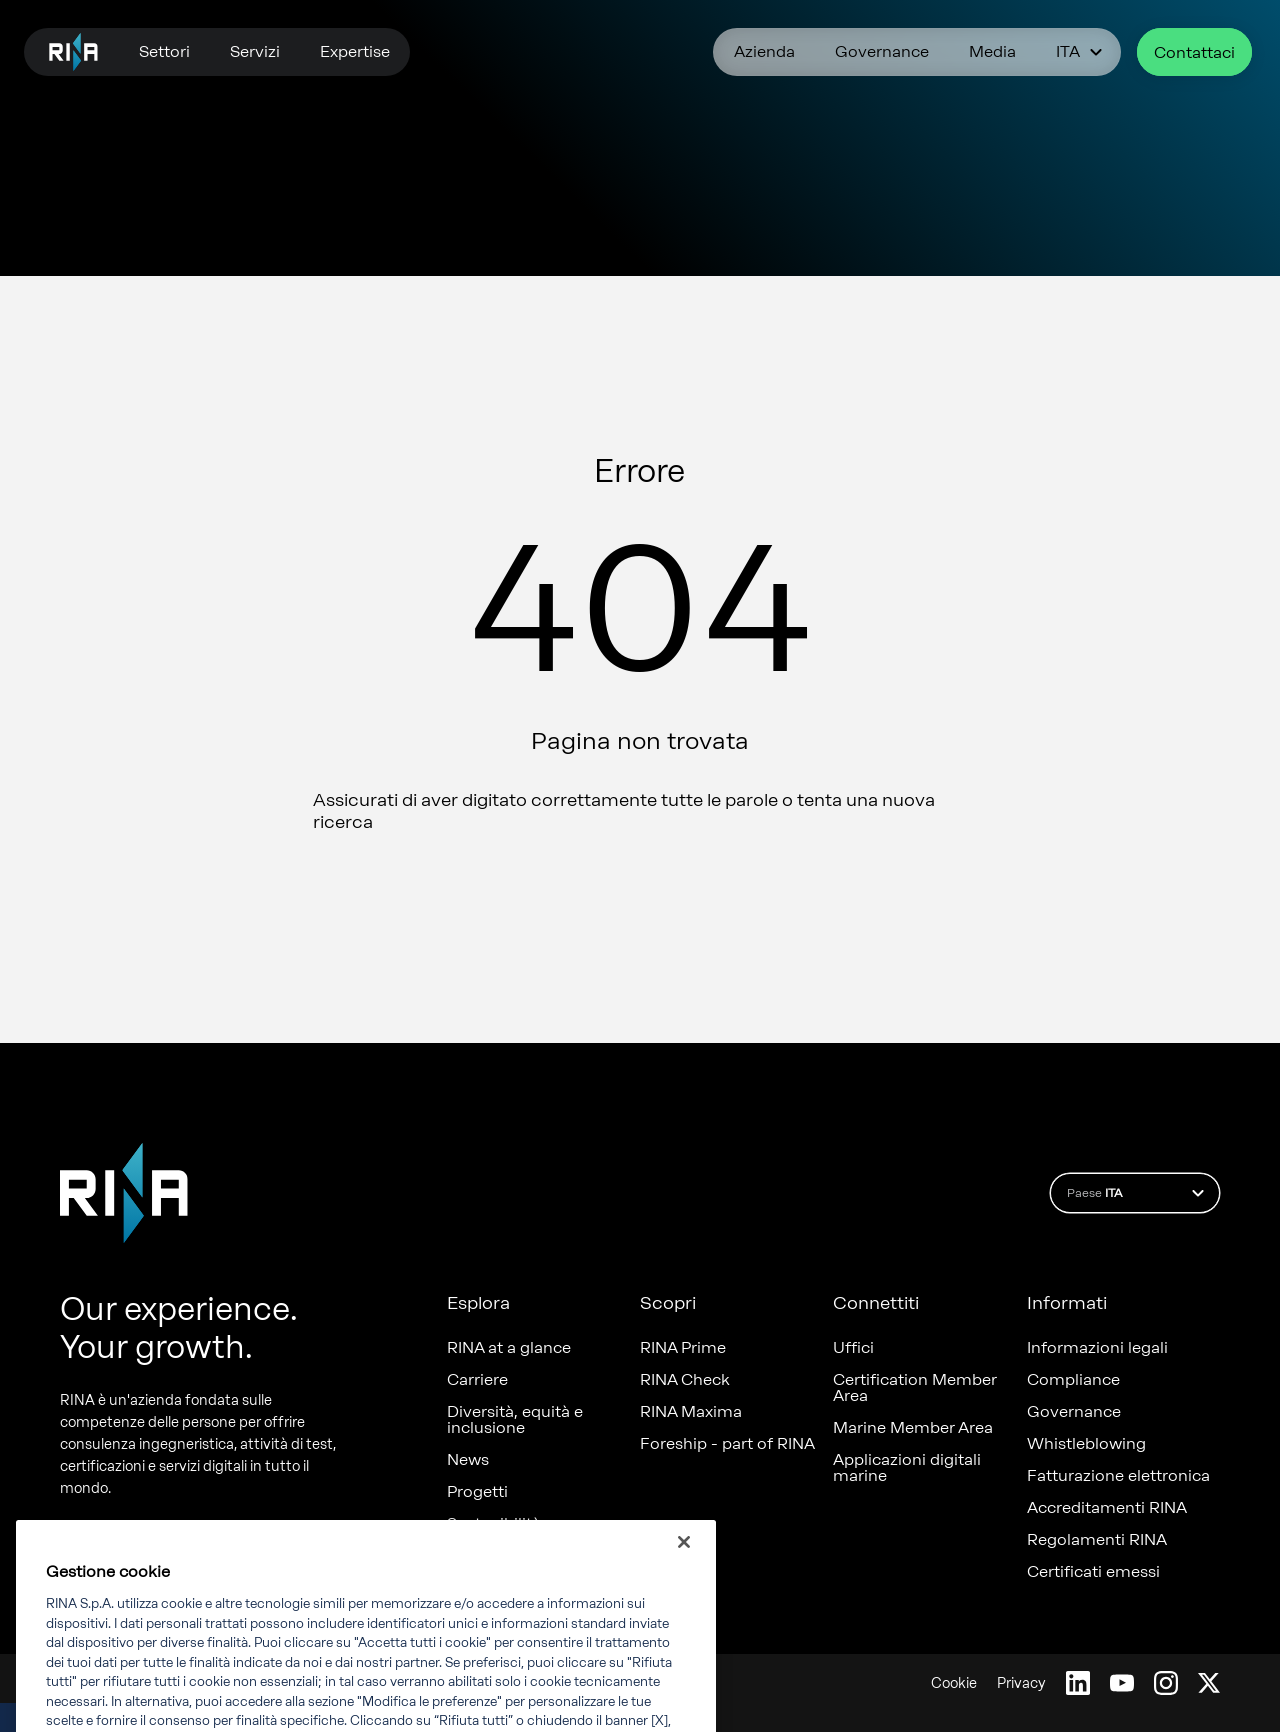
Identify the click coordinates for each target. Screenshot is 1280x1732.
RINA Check (685, 1380)
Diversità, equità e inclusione (515, 1420)
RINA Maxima (691, 1412)
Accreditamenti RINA (1107, 1508)
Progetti (477, 1492)
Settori (164, 51)
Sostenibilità (494, 1524)
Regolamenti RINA (1097, 1540)
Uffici (853, 1348)
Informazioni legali (1097, 1348)
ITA (1082, 52)
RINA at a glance (509, 1348)
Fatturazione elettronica (1118, 1476)
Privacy (1021, 1683)
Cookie (954, 1683)
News (468, 1460)
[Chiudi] (684, 1568)
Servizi (255, 51)
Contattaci (1194, 52)
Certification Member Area (915, 1388)
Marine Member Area (913, 1428)
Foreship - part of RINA (727, 1444)
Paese (1138, 1193)
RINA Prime (683, 1348)
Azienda (764, 51)
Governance (882, 51)
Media (992, 51)
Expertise (355, 51)
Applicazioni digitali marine (907, 1468)
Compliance (1073, 1380)
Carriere (477, 1380)
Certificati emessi (1093, 1572)
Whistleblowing (1086, 1444)
